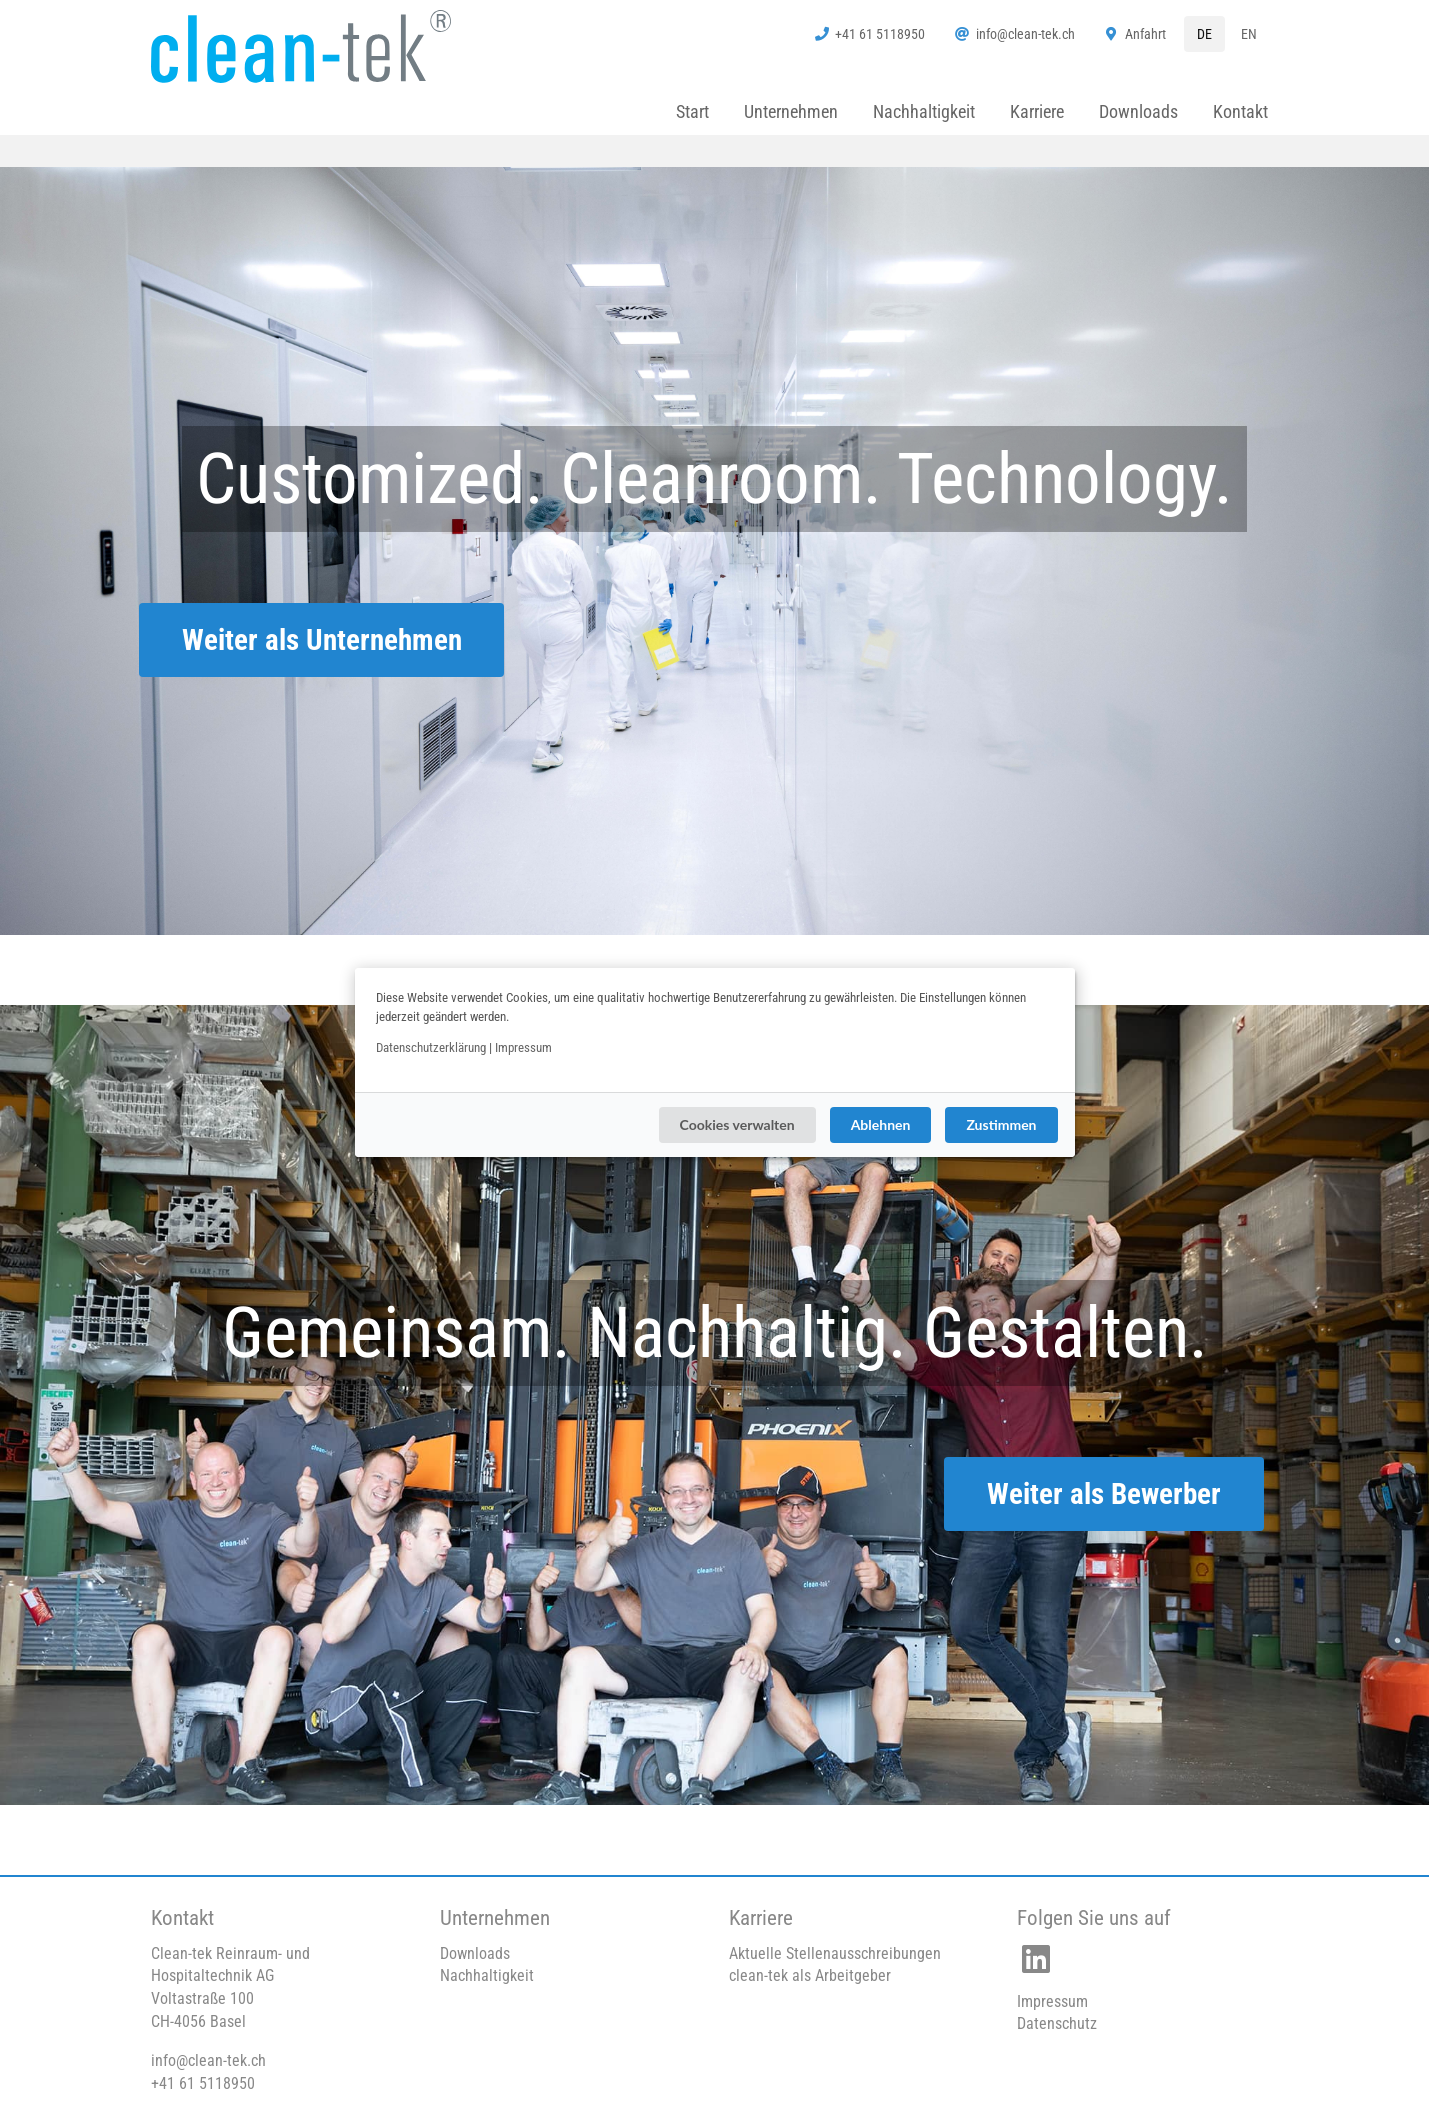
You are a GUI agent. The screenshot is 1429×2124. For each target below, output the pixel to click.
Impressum (523, 1047)
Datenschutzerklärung (431, 1047)
